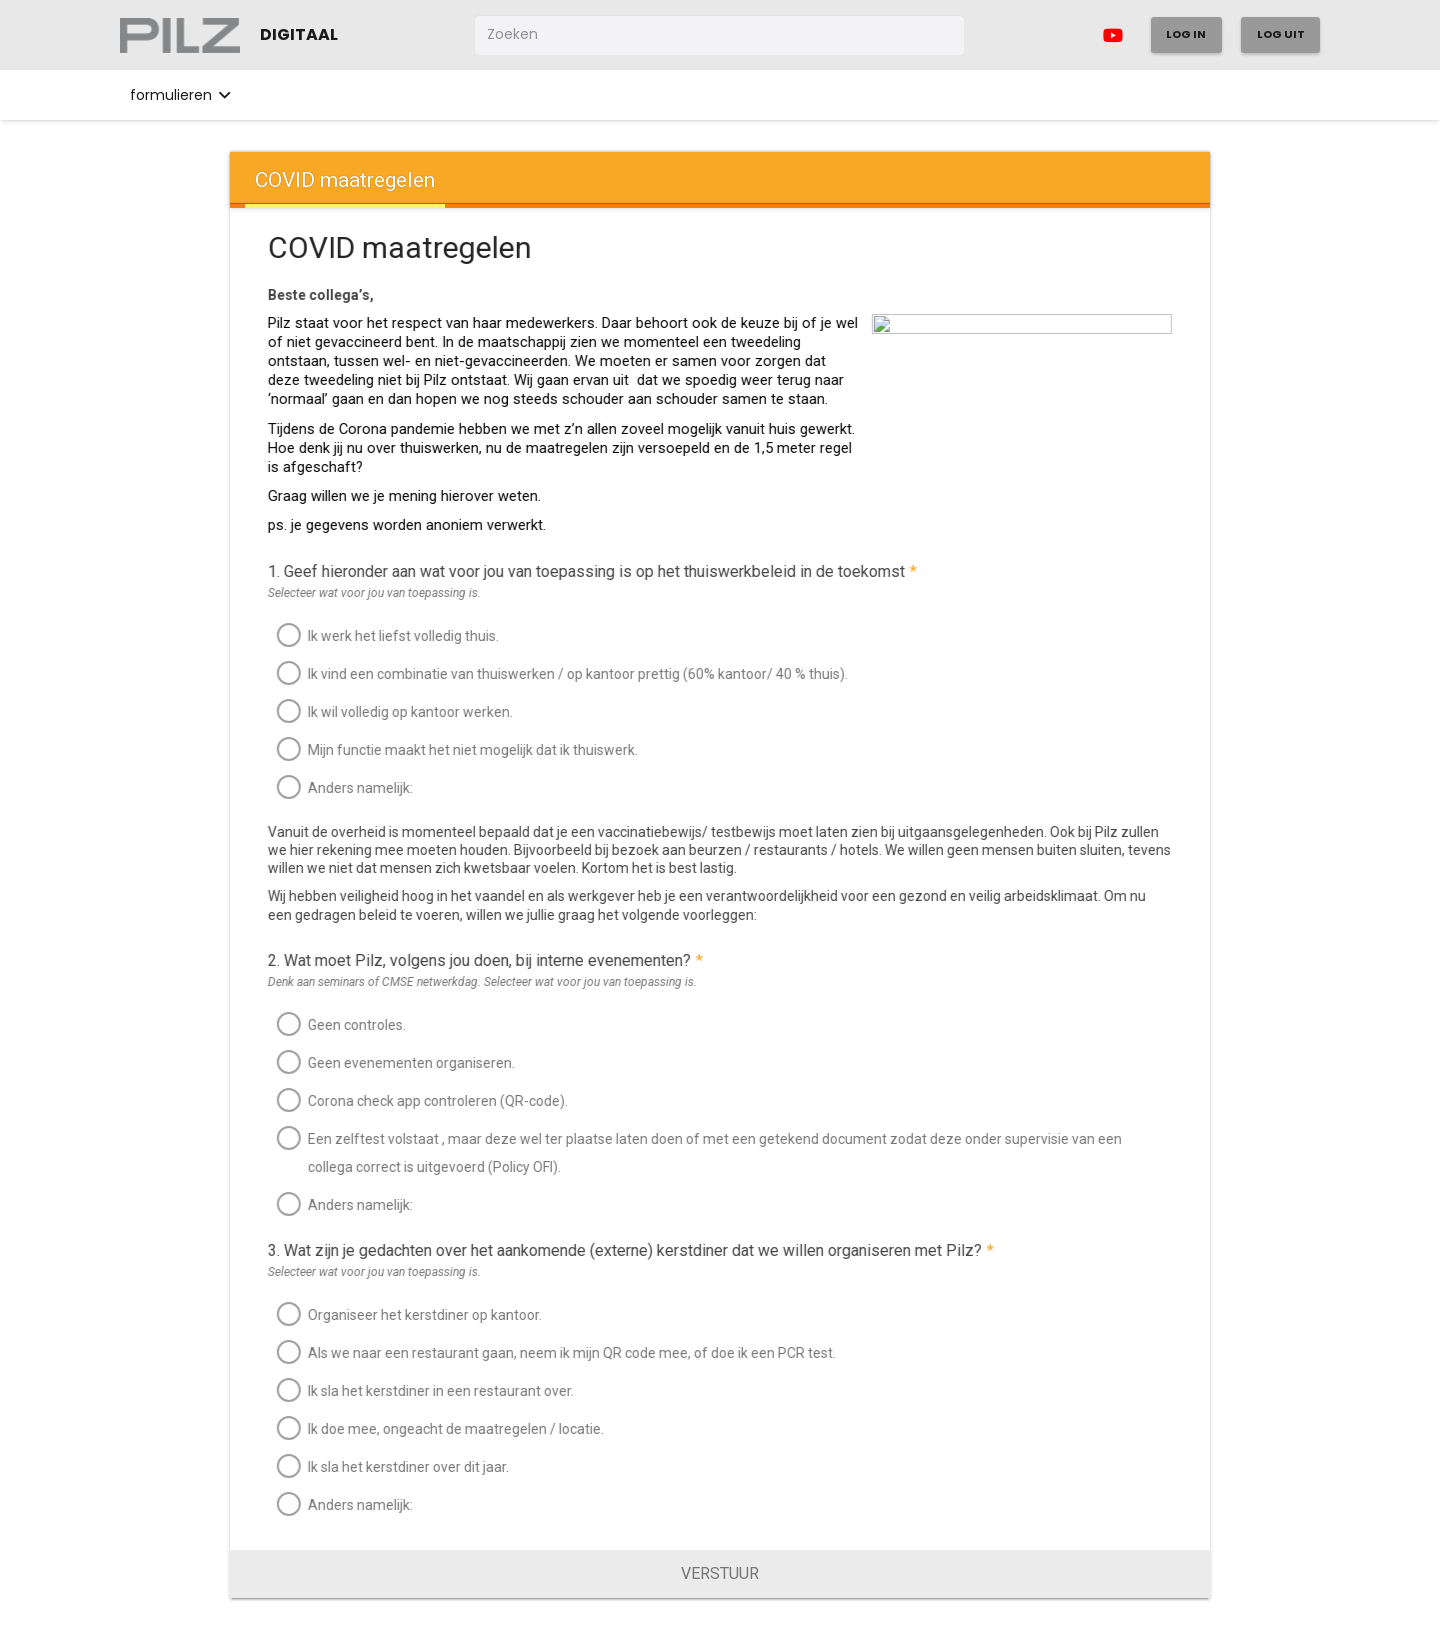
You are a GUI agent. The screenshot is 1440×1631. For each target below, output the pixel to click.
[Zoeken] (719, 34)
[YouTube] (1113, 35)
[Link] (180, 35)
